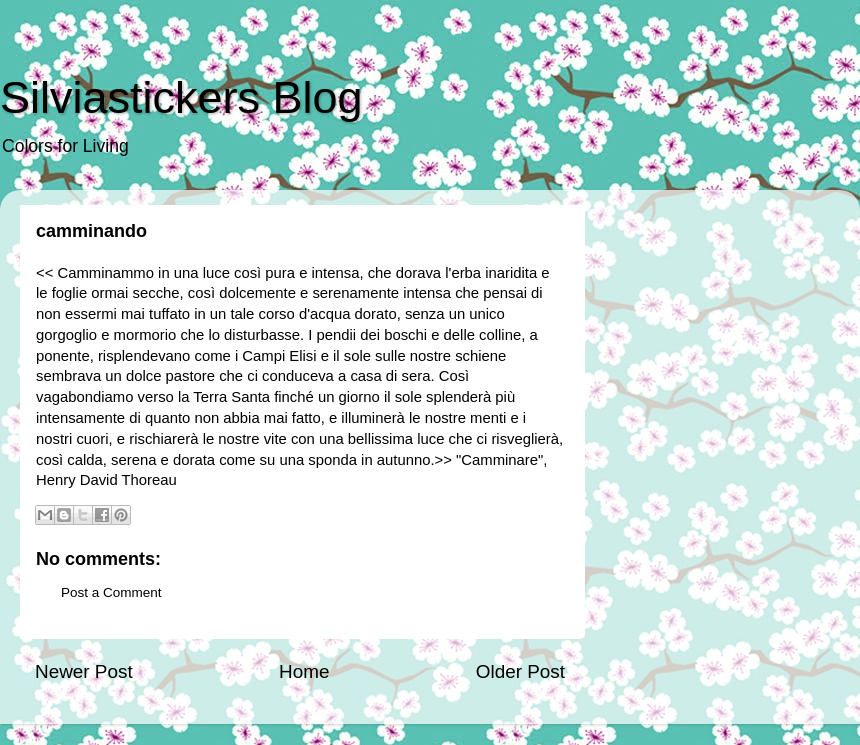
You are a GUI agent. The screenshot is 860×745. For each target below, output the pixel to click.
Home (304, 671)
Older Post (520, 671)
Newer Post (84, 671)
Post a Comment (111, 592)
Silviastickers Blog (181, 97)
